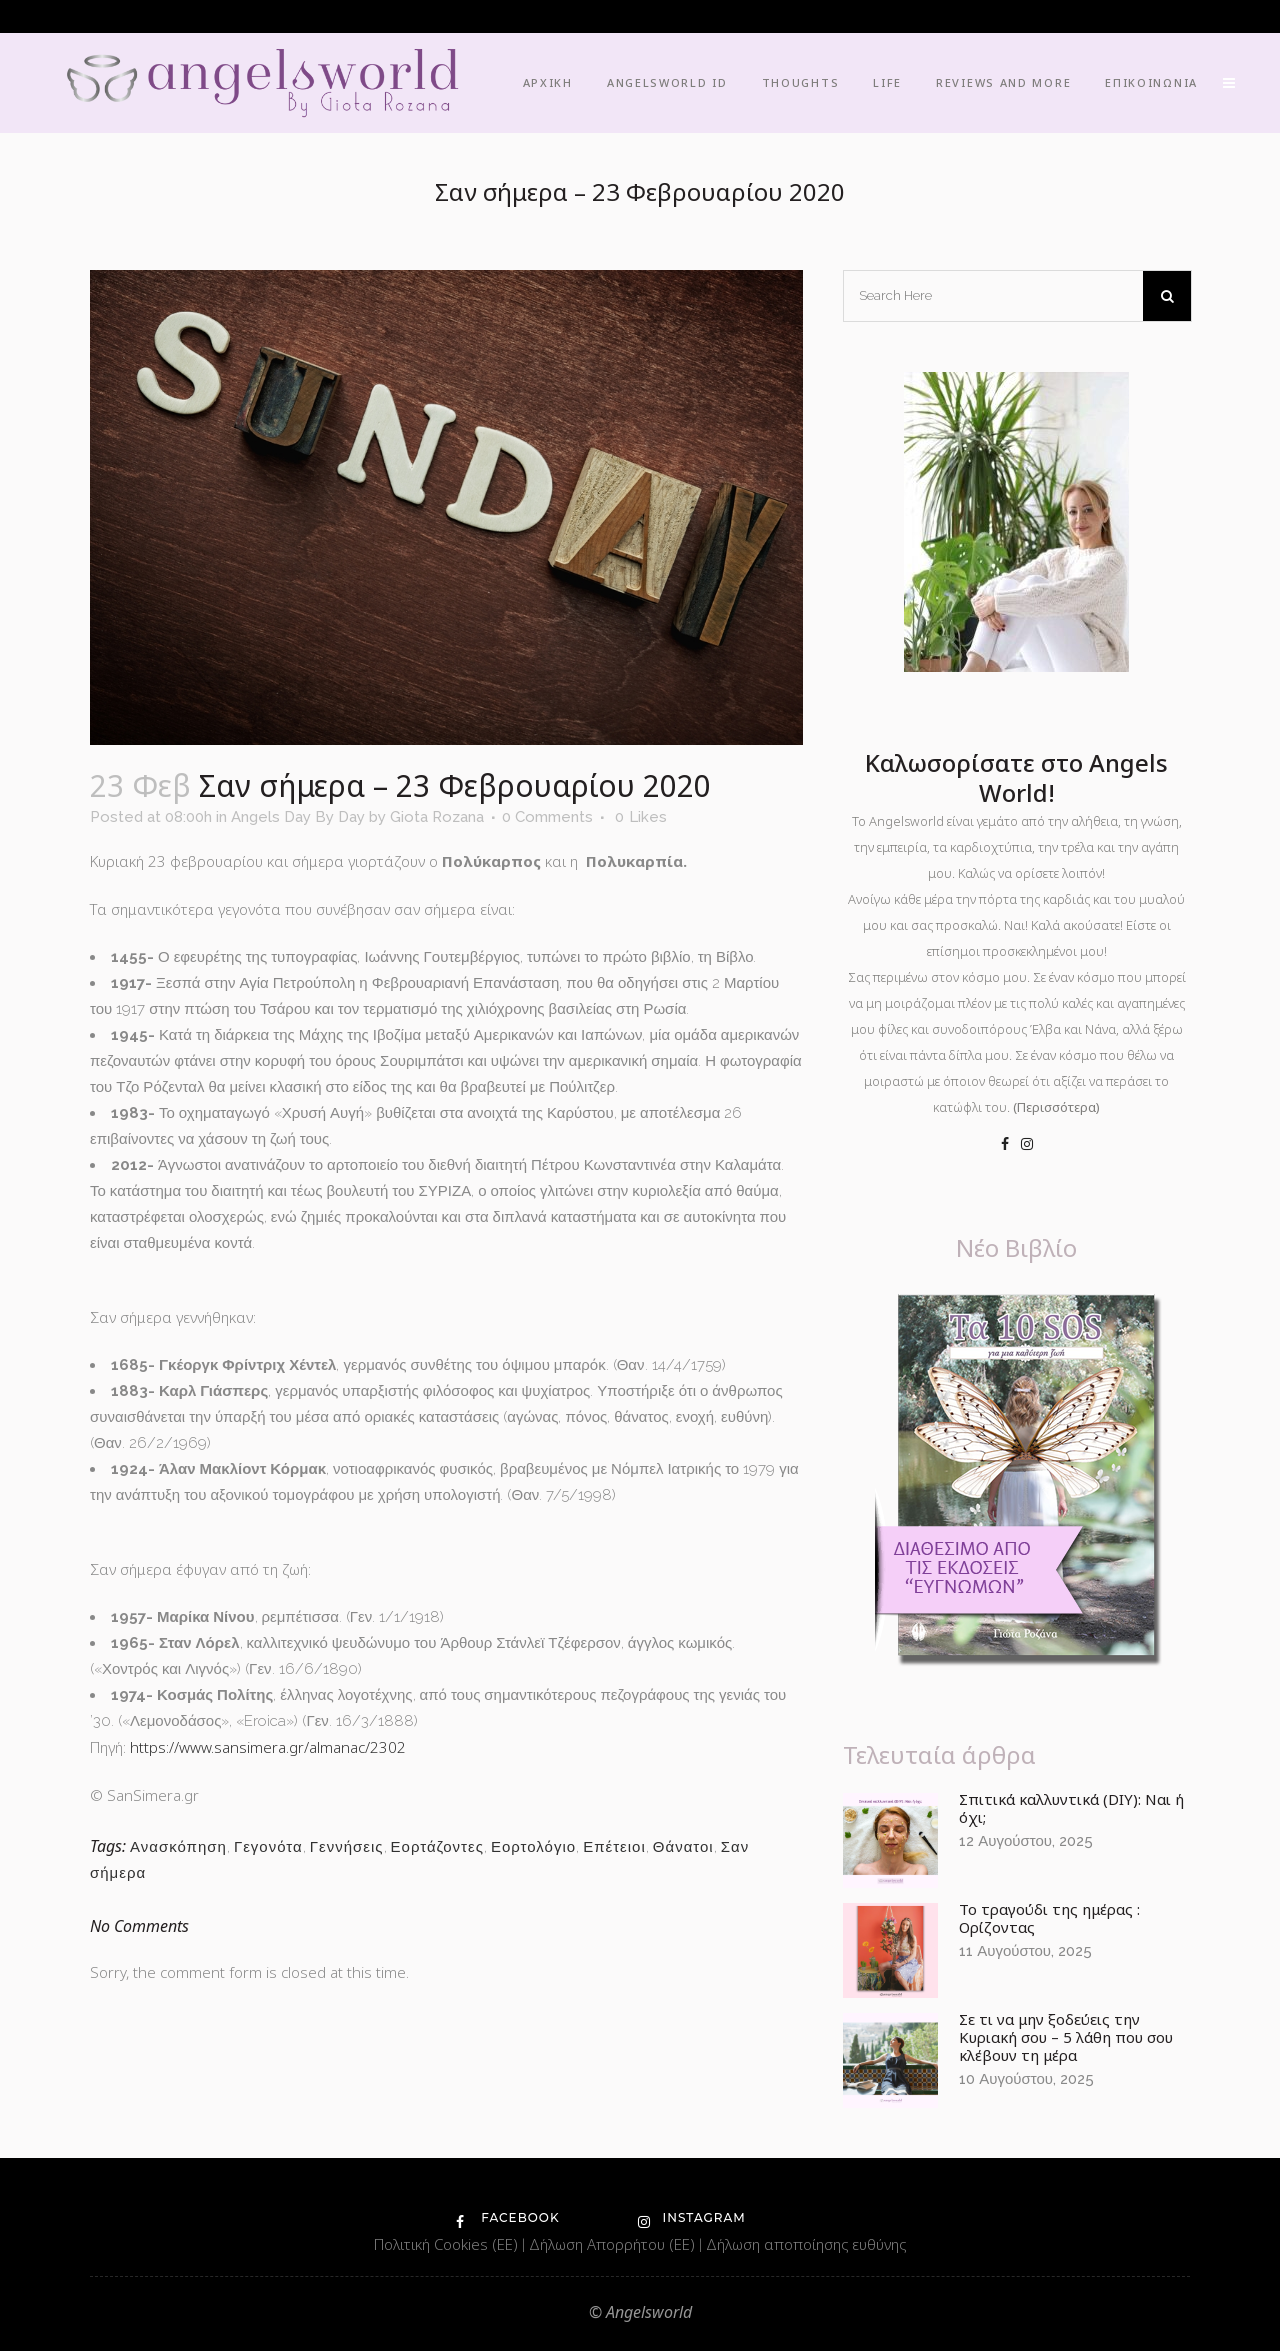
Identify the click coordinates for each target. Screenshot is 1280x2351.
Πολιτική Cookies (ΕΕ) (448, 2244)
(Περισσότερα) (1056, 1107)
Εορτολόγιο (533, 1847)
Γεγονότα (268, 1847)
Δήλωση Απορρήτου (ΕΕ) (614, 2244)
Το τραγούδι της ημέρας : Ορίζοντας (1049, 1918)
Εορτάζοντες (437, 1847)
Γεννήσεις (347, 1847)
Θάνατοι (683, 1847)
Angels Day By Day (298, 817)
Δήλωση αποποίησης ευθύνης (806, 2244)
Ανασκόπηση (178, 1847)
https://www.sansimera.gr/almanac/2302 (268, 1747)
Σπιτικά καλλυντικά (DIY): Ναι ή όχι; (1071, 1808)
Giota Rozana (437, 817)
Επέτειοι (614, 1847)
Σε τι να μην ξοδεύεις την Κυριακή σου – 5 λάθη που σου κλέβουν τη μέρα (1066, 2037)
